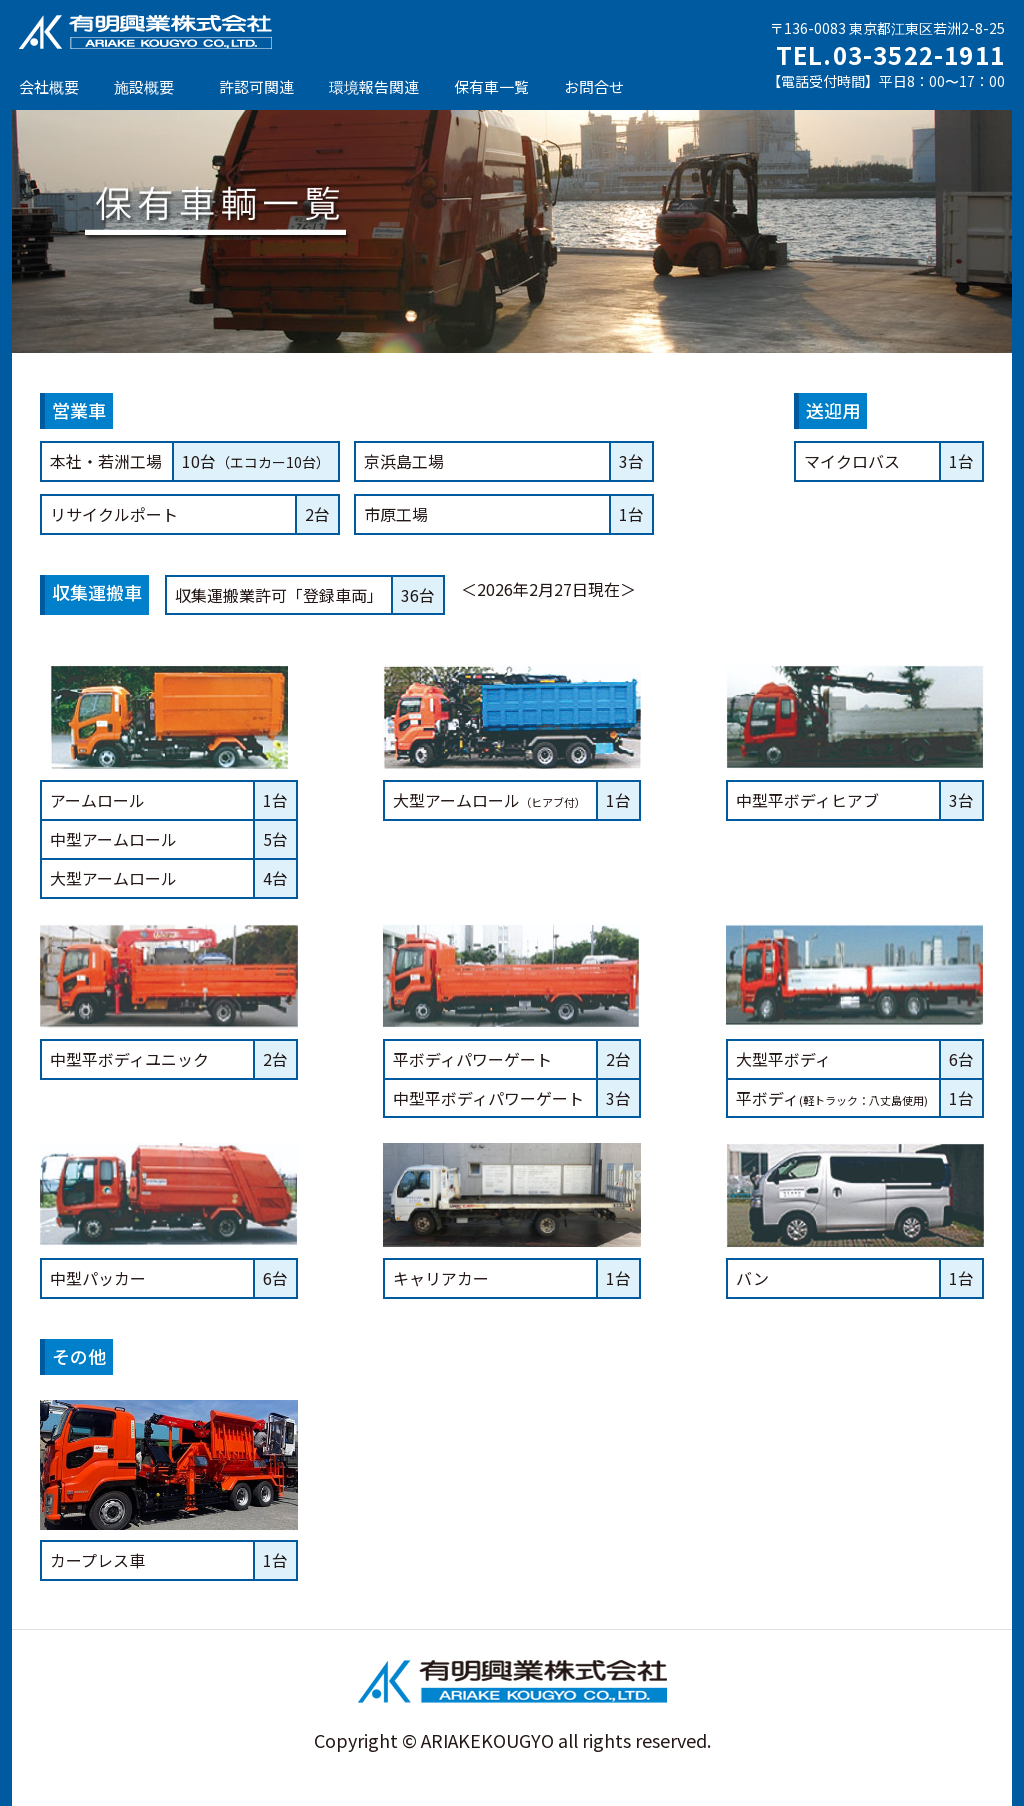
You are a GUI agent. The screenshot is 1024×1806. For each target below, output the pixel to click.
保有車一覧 (491, 86)
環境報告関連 (374, 86)
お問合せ (594, 86)
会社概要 (49, 86)
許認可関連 (256, 86)
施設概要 (144, 86)
